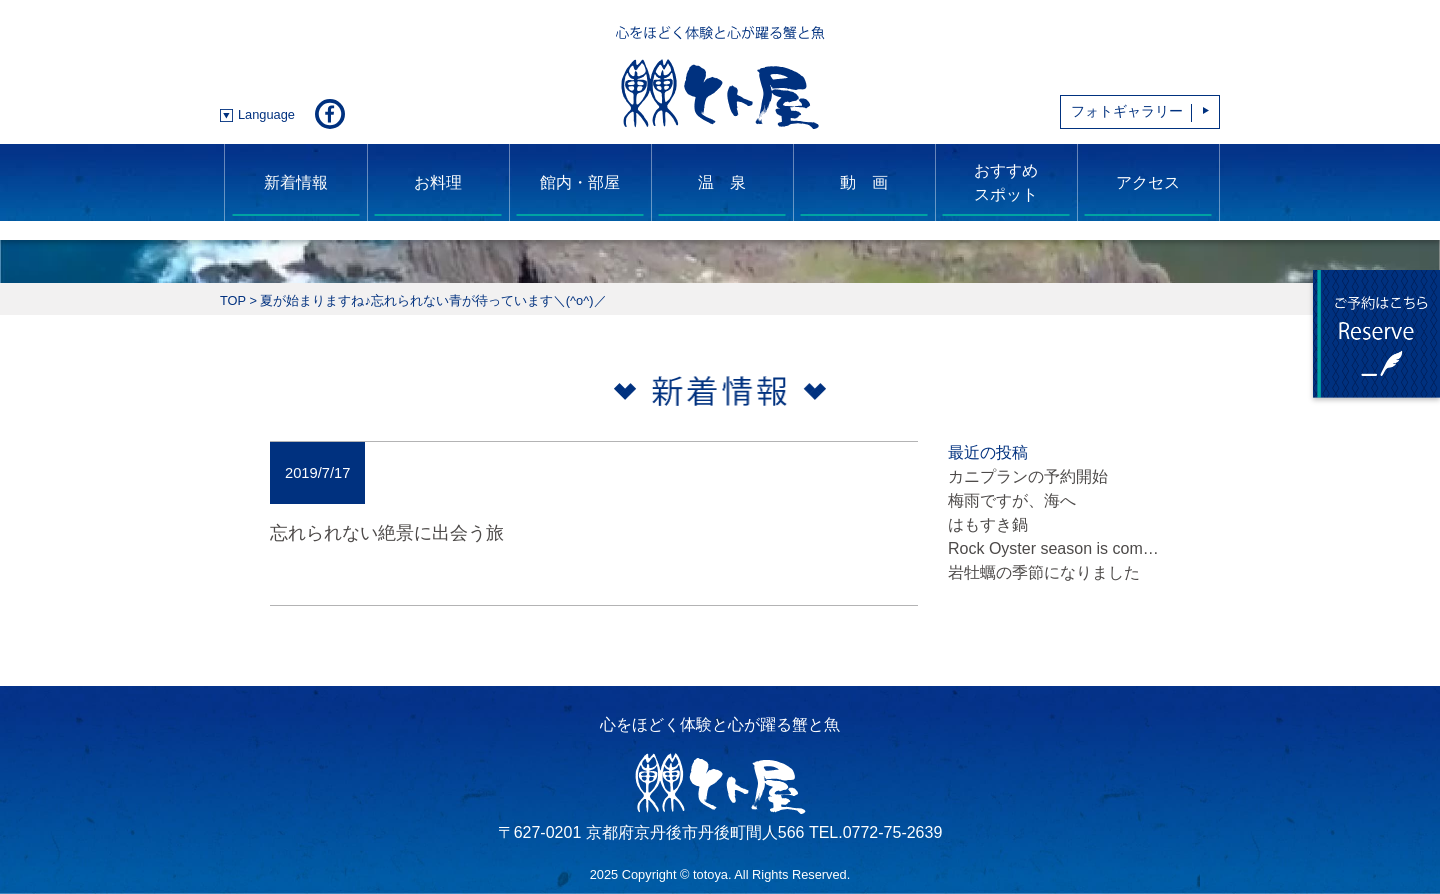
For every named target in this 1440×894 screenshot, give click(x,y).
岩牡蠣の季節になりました (1044, 572)
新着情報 (296, 182)
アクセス (1148, 182)
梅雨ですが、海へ (1012, 500)
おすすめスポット (1006, 182)
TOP (233, 300)
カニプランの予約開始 (1028, 476)
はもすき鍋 (988, 524)
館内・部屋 (580, 182)
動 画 (864, 182)
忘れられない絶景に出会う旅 (387, 532)
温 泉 (722, 182)
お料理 (438, 182)
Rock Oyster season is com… (1053, 548)
